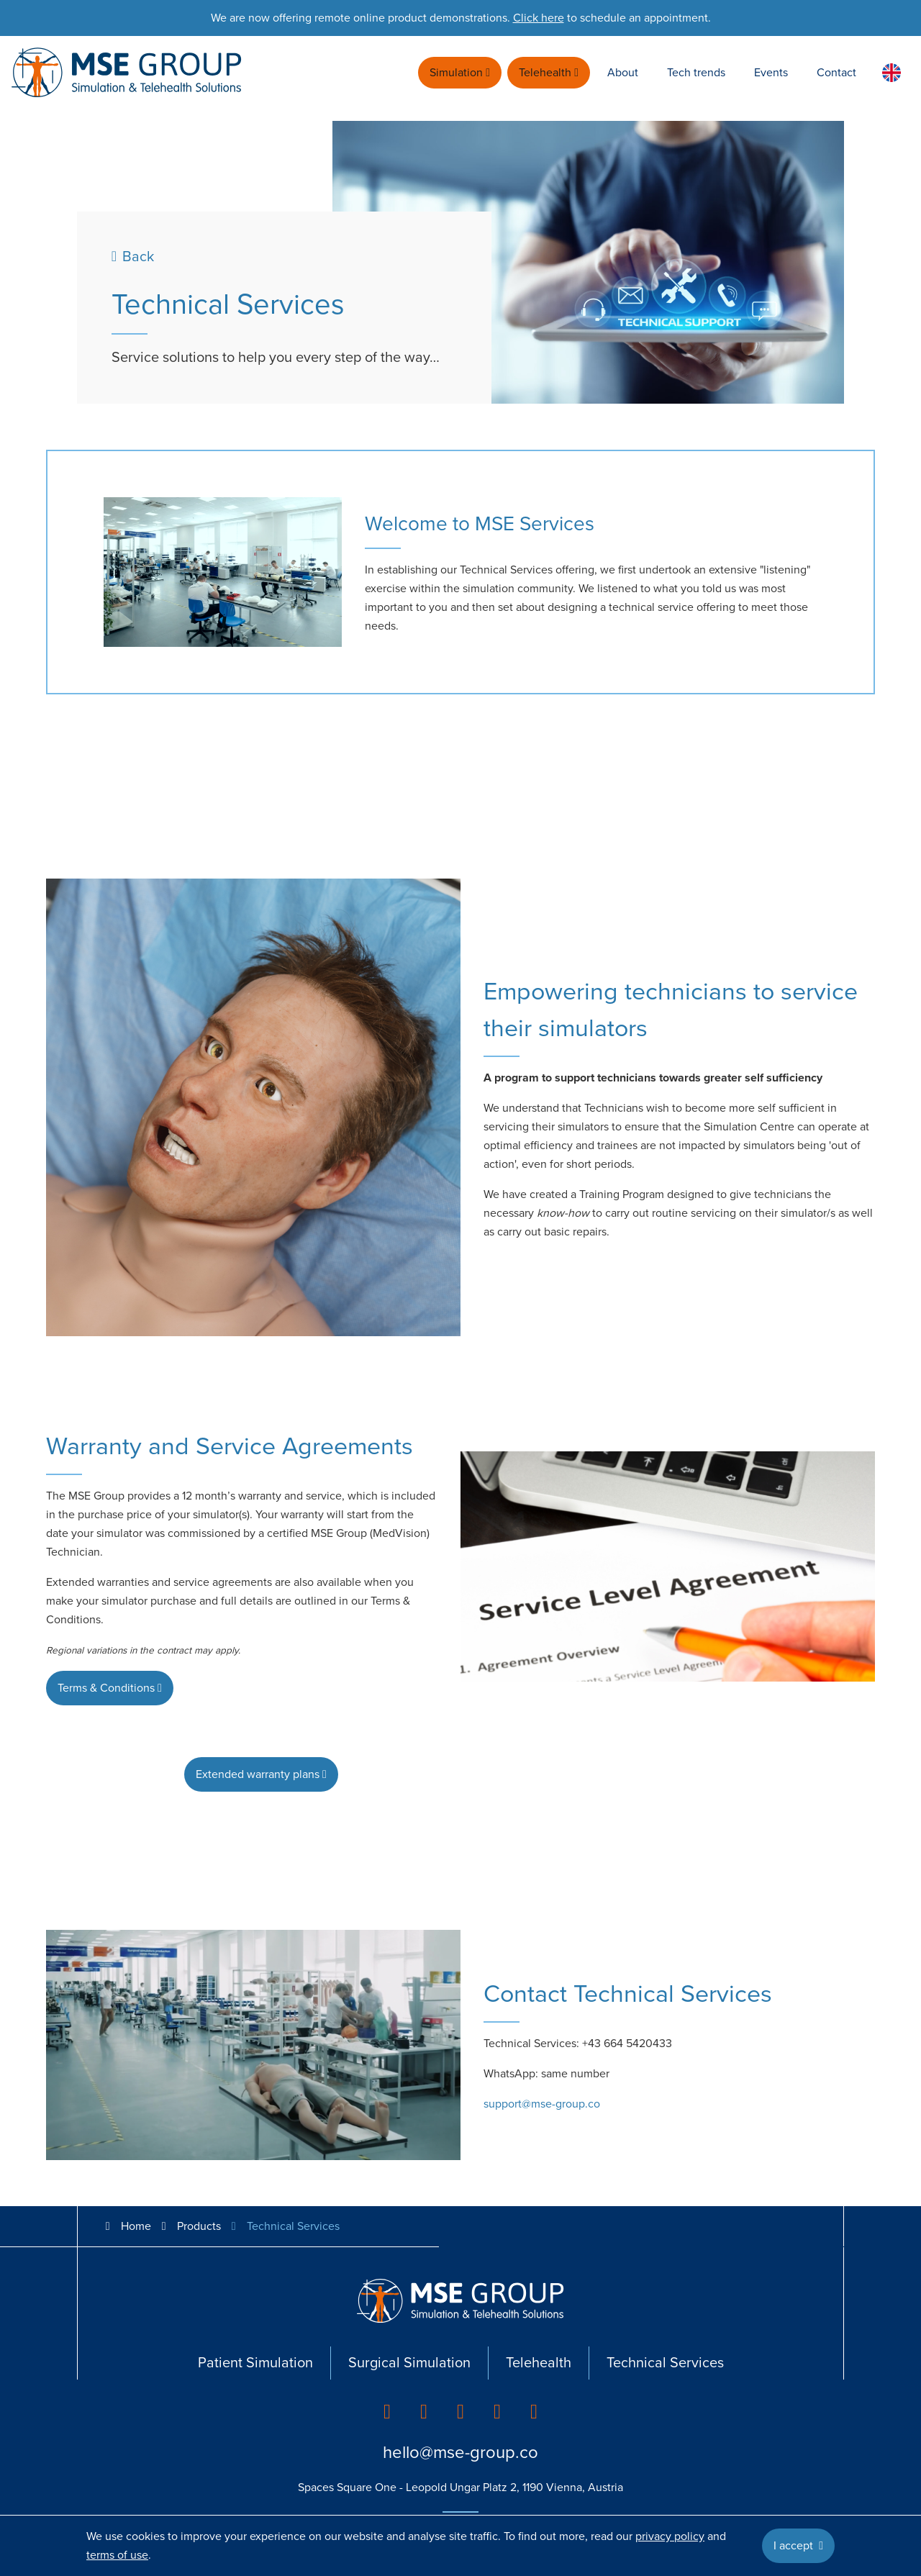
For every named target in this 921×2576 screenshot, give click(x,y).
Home (126, 2226)
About (622, 72)
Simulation (460, 72)
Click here (538, 18)
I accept (798, 2546)
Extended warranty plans (261, 1774)
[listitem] (387, 2412)
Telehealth (549, 72)
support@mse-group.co (542, 2104)
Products (199, 2226)
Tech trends (696, 72)
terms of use (117, 2555)
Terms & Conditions (110, 1688)
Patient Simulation (255, 2363)
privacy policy (669, 2536)
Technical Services (665, 2363)
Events (771, 72)
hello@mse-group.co (460, 2452)
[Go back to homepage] (127, 72)
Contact (836, 72)
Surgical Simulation (409, 2363)
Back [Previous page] (133, 257)
